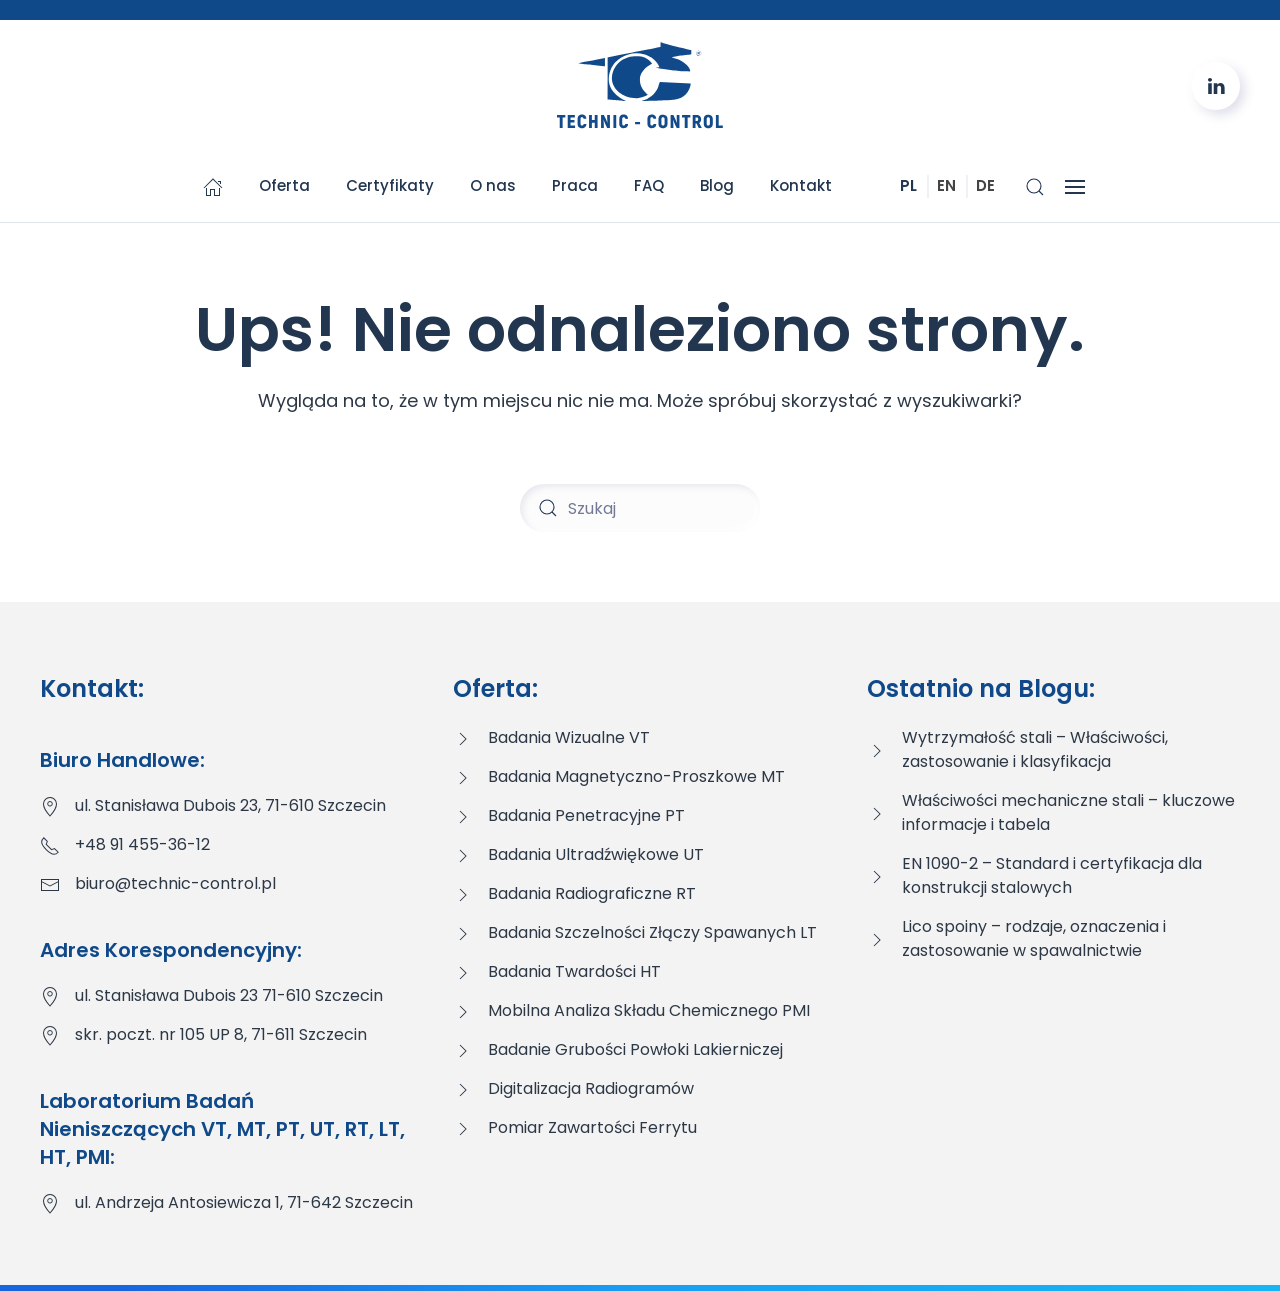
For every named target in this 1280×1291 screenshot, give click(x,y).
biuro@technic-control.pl (175, 883)
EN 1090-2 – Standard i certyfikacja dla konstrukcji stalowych (1052, 875)
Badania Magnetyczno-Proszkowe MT (636, 776)
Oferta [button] (284, 185)
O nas (493, 185)
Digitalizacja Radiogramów (591, 1088)
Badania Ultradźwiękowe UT (596, 854)
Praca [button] (575, 185)
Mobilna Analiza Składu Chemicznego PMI (649, 1010)
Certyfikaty (390, 185)
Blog (717, 185)
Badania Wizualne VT (569, 737)
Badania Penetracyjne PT (586, 815)
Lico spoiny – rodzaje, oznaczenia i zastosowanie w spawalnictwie (1034, 938)
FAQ (649, 185)
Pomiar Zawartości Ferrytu (592, 1127)
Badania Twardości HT (574, 971)
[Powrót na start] (640, 86)
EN (946, 185)
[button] (1035, 187)
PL (908, 185)
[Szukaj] (640, 508)
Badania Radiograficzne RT (592, 893)
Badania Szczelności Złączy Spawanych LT (652, 932)
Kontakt (801, 185)
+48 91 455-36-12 (142, 844)
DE (985, 185)
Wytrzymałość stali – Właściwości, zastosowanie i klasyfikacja (1035, 749)
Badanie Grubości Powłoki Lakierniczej (635, 1049)
